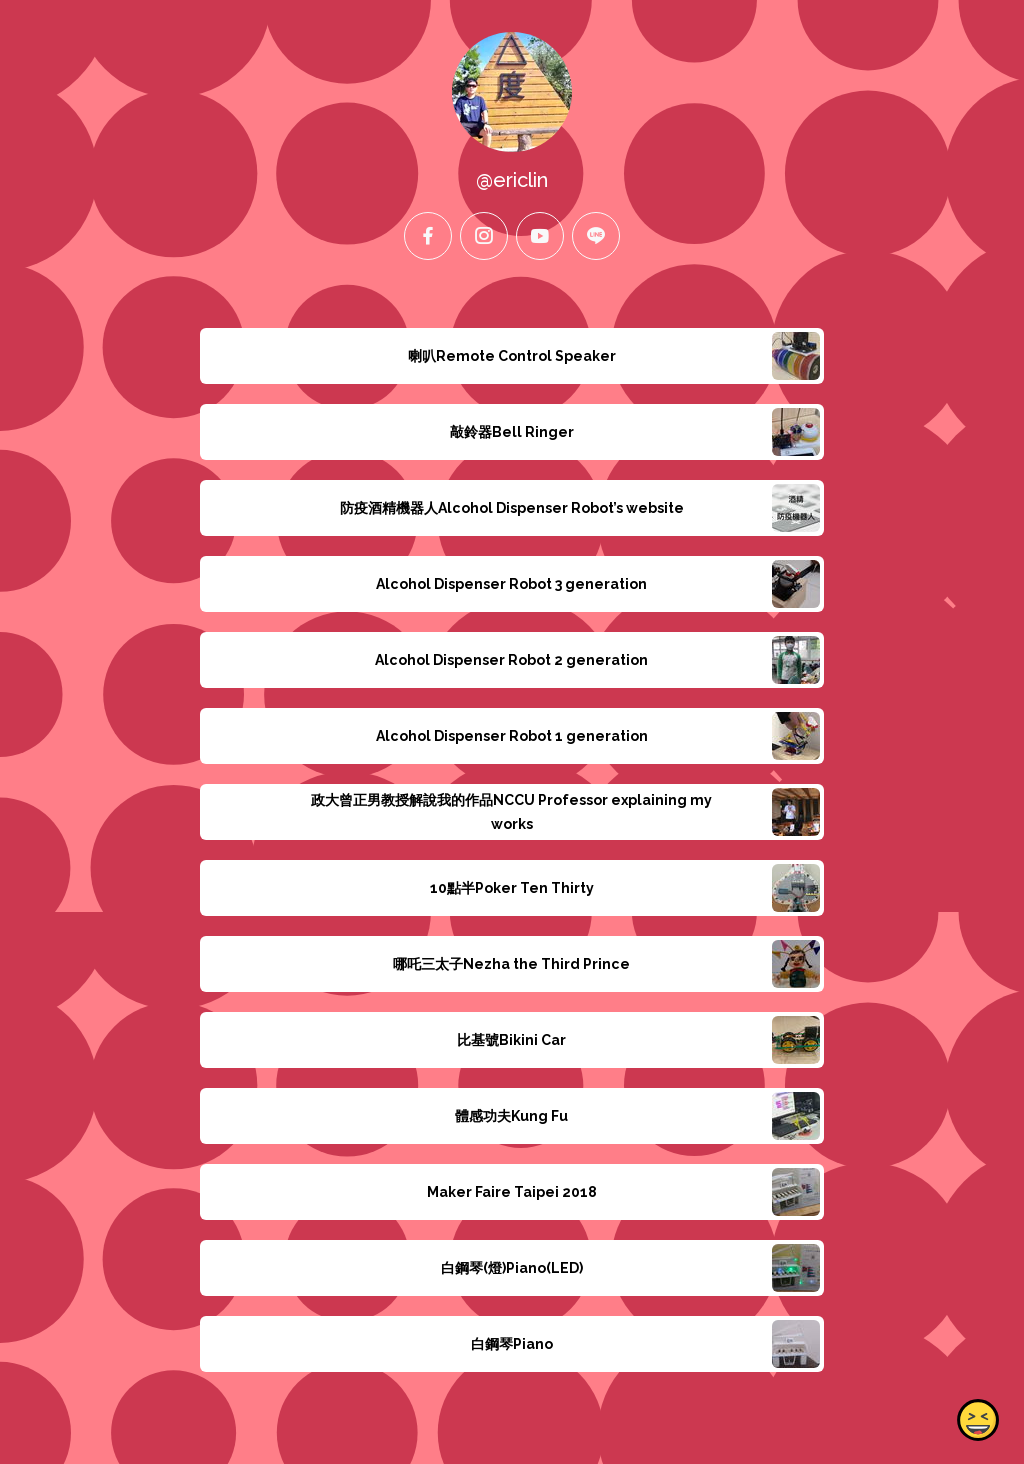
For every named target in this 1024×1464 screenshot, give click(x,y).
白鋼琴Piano (512, 1344)
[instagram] (484, 236)
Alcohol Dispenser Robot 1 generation (512, 736)
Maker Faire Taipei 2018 (512, 1192)
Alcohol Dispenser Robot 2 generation (511, 660)
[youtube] (540, 236)
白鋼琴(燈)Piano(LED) (512, 1268)
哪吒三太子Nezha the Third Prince (511, 964)
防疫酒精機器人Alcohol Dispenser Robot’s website (512, 508)
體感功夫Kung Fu (511, 1116)
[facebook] (428, 236)
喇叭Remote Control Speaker (512, 356)
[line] (596, 236)
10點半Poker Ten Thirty (512, 888)
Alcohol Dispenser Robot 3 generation (511, 584)
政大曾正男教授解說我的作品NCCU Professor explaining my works (511, 812)
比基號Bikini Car (511, 1040)
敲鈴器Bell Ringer (512, 432)
